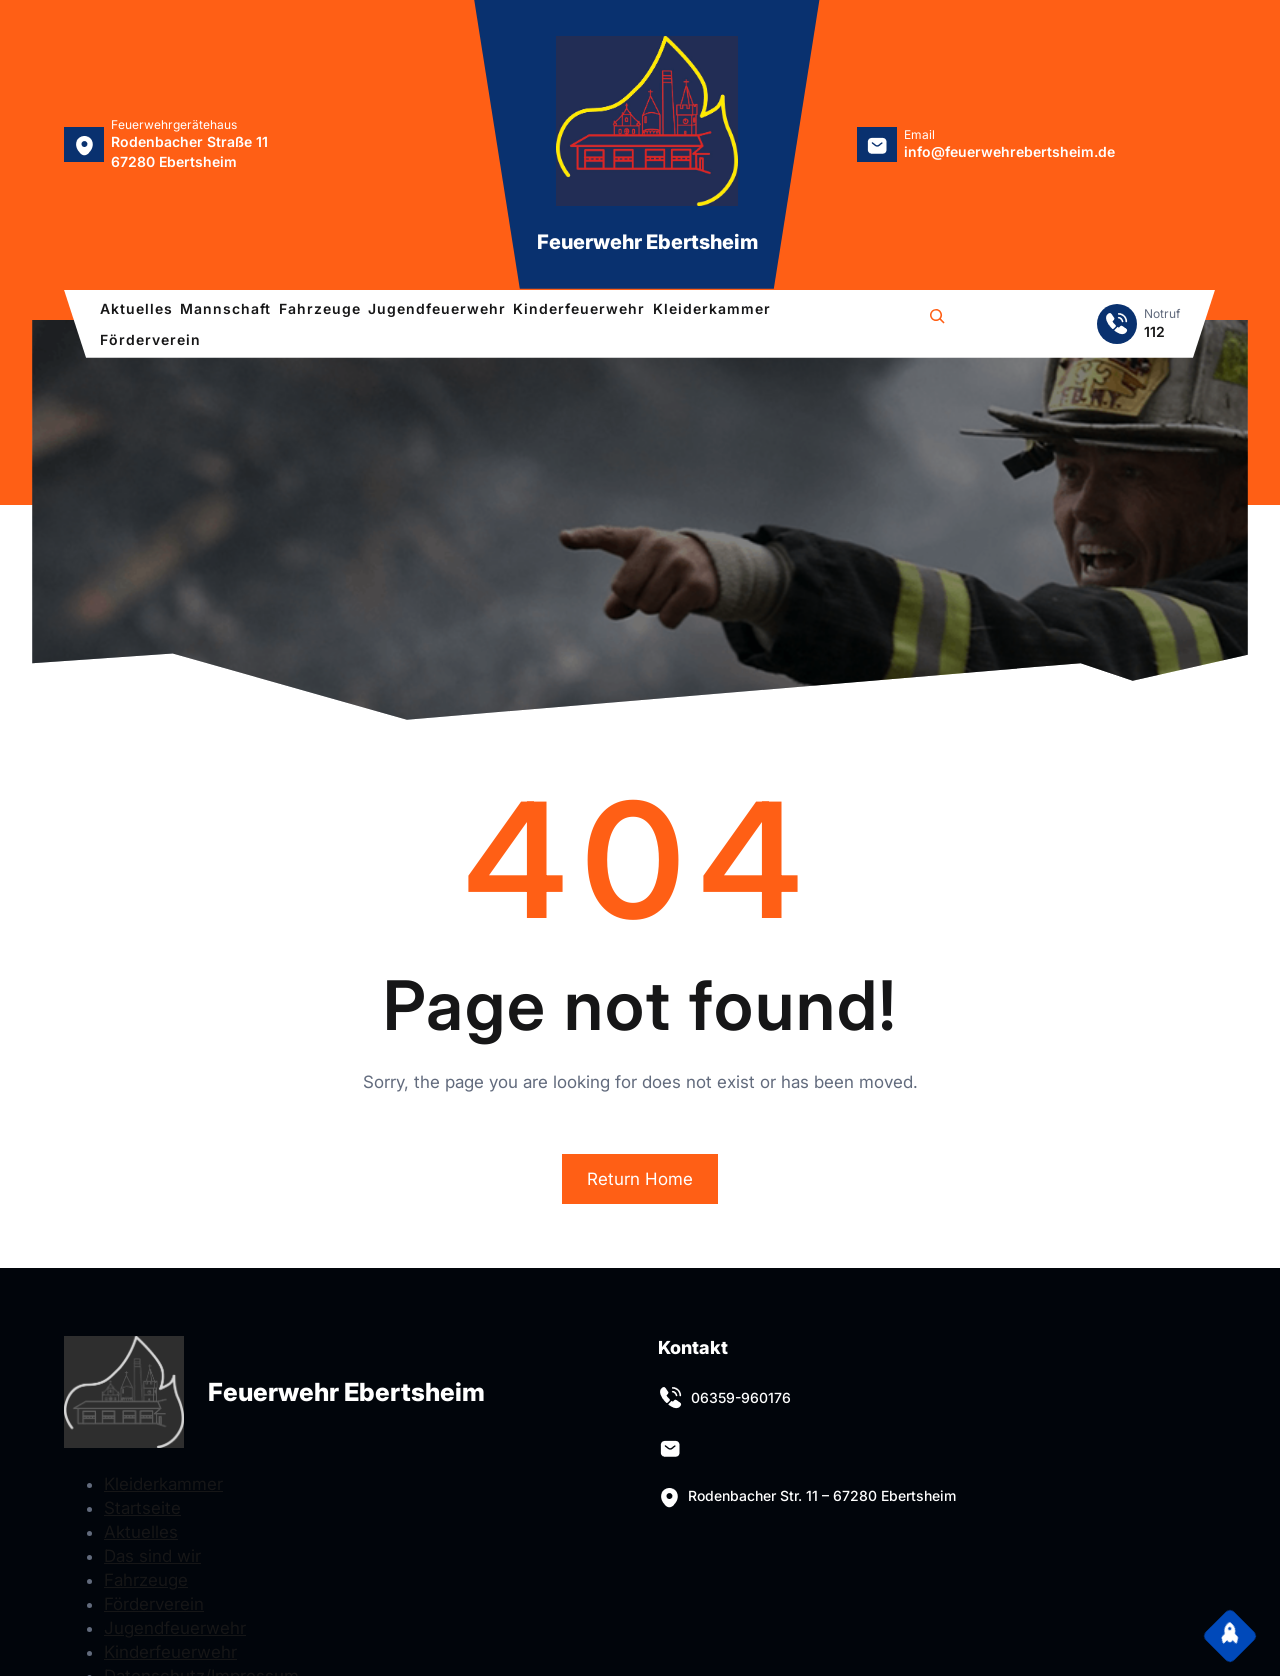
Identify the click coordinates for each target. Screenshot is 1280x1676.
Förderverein (154, 1604)
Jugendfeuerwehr (175, 1628)
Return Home (640, 1179)
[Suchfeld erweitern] (937, 319)
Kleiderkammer (163, 1484)
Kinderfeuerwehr (170, 1652)
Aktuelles (141, 1532)
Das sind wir (152, 1556)
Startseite (142, 1508)
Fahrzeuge (146, 1580)
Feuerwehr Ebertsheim (647, 242)
